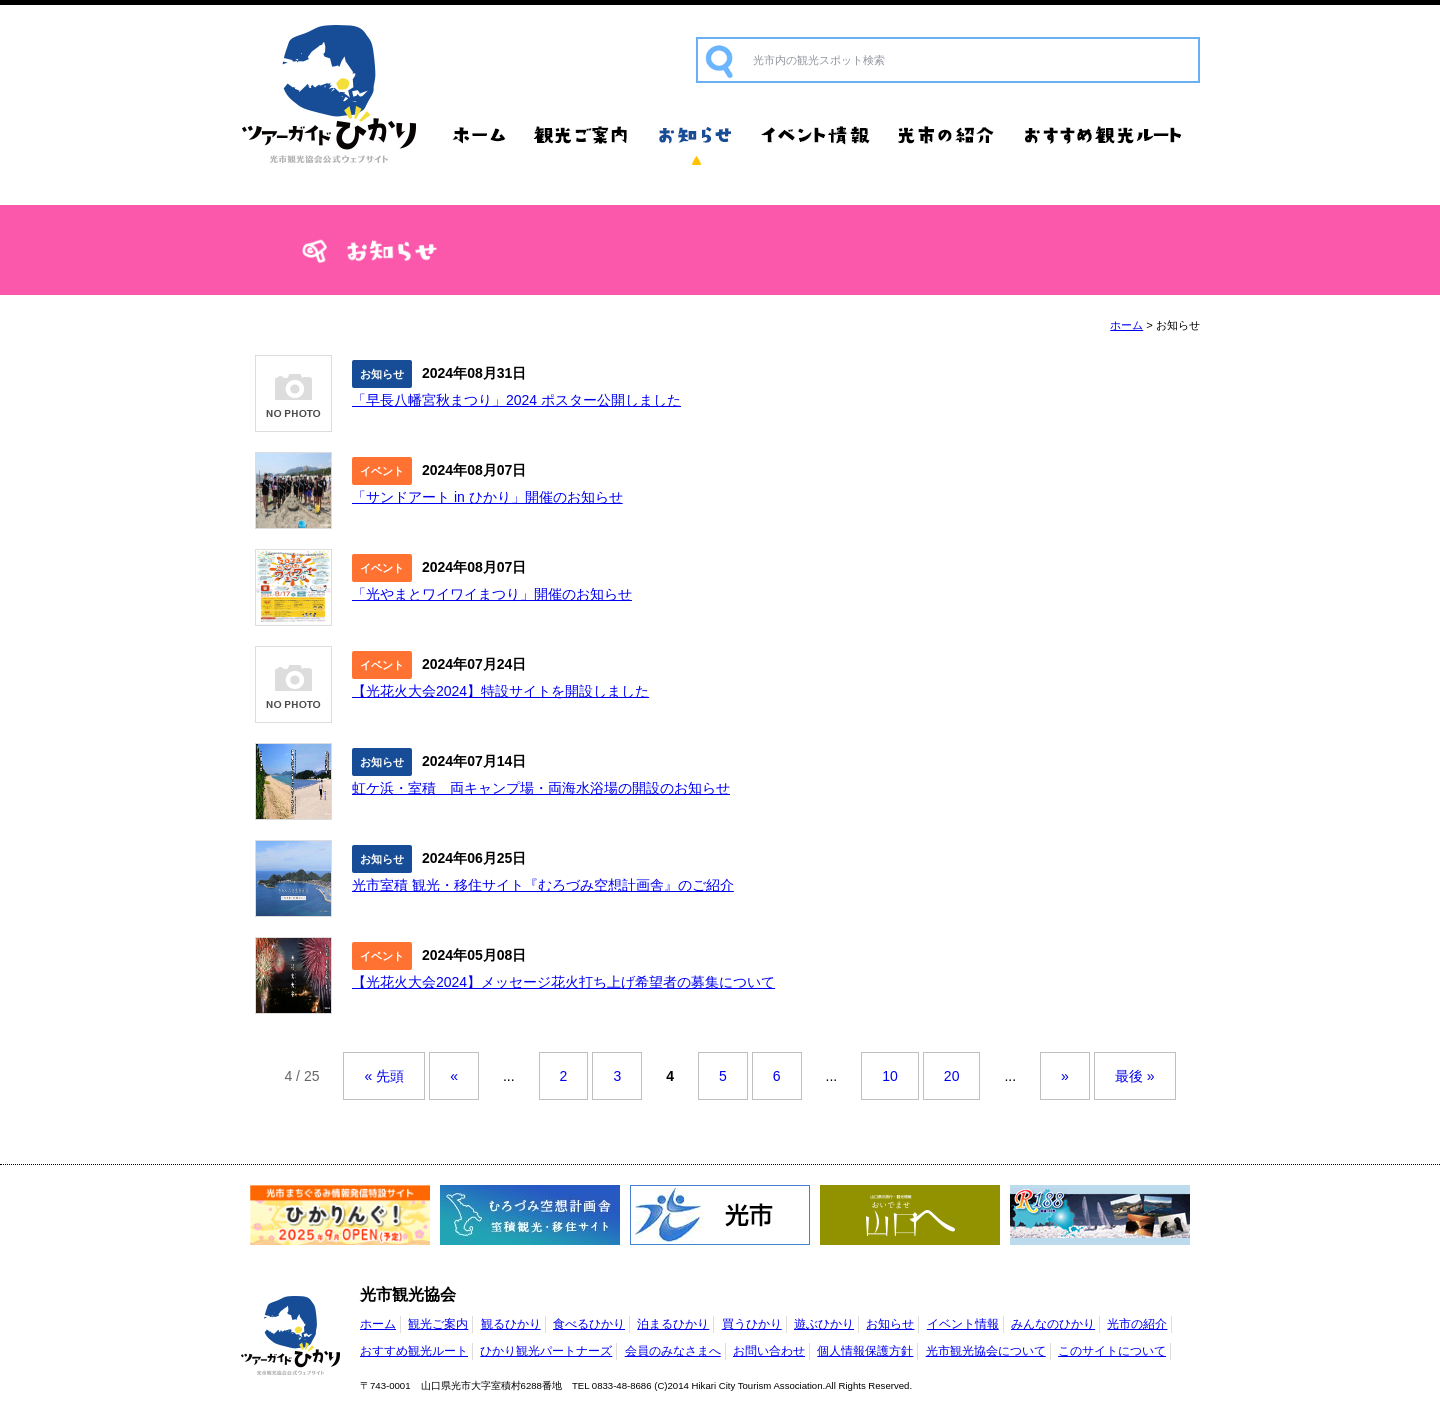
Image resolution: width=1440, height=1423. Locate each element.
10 (890, 1076)
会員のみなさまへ (673, 1351)
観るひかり (511, 1324)
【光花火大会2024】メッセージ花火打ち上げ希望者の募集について (563, 982)
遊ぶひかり (824, 1324)
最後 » (1135, 1076)
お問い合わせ (769, 1351)
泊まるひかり (673, 1324)
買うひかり (752, 1324)
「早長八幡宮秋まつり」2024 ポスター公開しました (516, 400)
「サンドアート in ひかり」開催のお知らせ (487, 497)
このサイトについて (1112, 1351)
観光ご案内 (582, 135)
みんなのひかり (1053, 1324)
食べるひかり (589, 1324)
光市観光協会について (986, 1351)
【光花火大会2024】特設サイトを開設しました (500, 691)
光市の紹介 (947, 135)
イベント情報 (815, 135)
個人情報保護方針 (865, 1351)
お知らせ (695, 135)
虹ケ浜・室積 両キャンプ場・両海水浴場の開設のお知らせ (541, 788)
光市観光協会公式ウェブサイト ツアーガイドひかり (330, 95)
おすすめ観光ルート (1105, 135)
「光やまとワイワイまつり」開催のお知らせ (492, 594)
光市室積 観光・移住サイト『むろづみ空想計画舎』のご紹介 (543, 885)
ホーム (480, 135)
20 (952, 1076)
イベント (382, 471)
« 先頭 (384, 1076)
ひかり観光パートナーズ (546, 1351)
